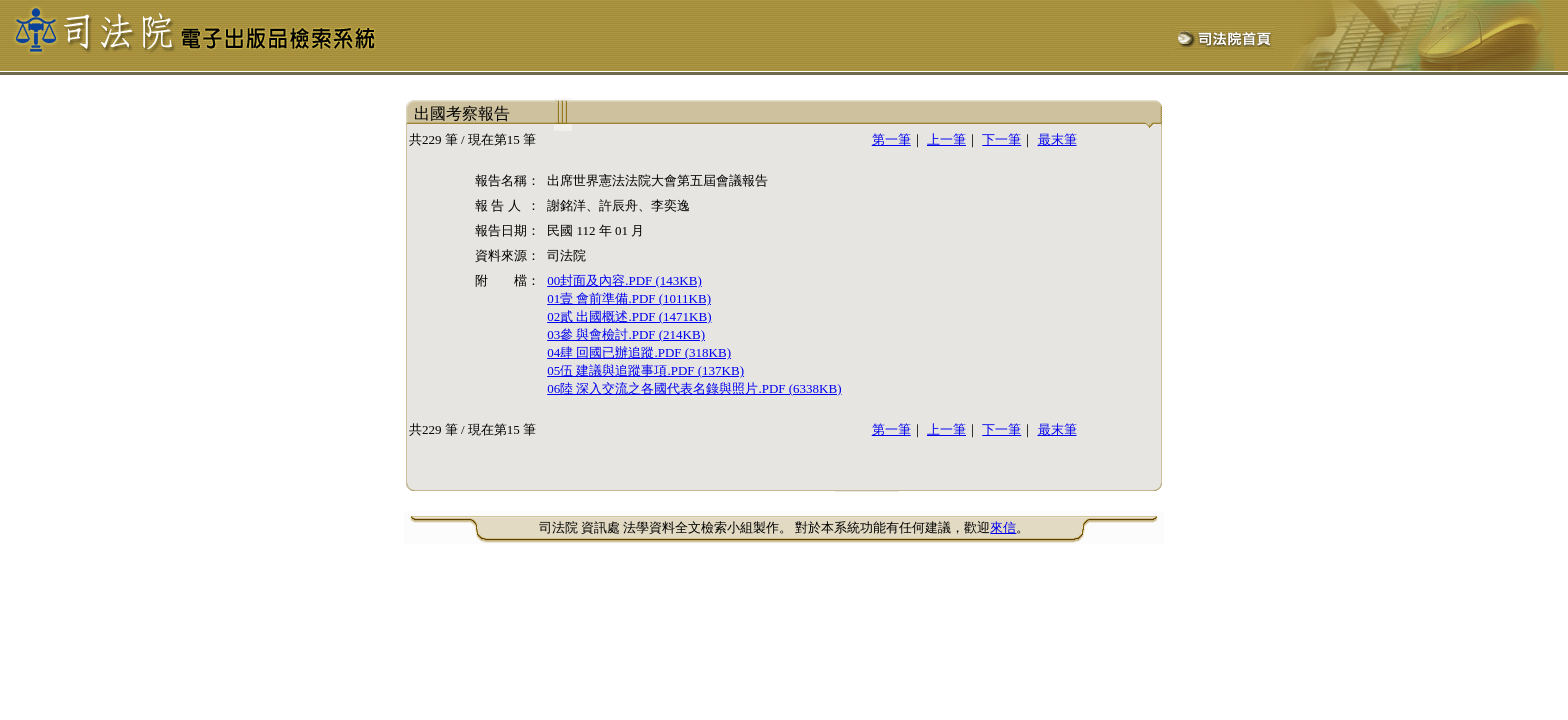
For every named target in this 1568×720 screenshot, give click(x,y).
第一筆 (891, 139)
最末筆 (1057, 139)
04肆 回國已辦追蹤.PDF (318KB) (639, 352)
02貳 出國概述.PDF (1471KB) (629, 316)
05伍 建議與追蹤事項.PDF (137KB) (645, 370)
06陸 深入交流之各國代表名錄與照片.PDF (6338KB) (694, 388)
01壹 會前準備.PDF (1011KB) (629, 298)
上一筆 (946, 139)
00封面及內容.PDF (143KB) (624, 280)
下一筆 (1001, 139)
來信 (1003, 527)
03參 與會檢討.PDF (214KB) (626, 334)
